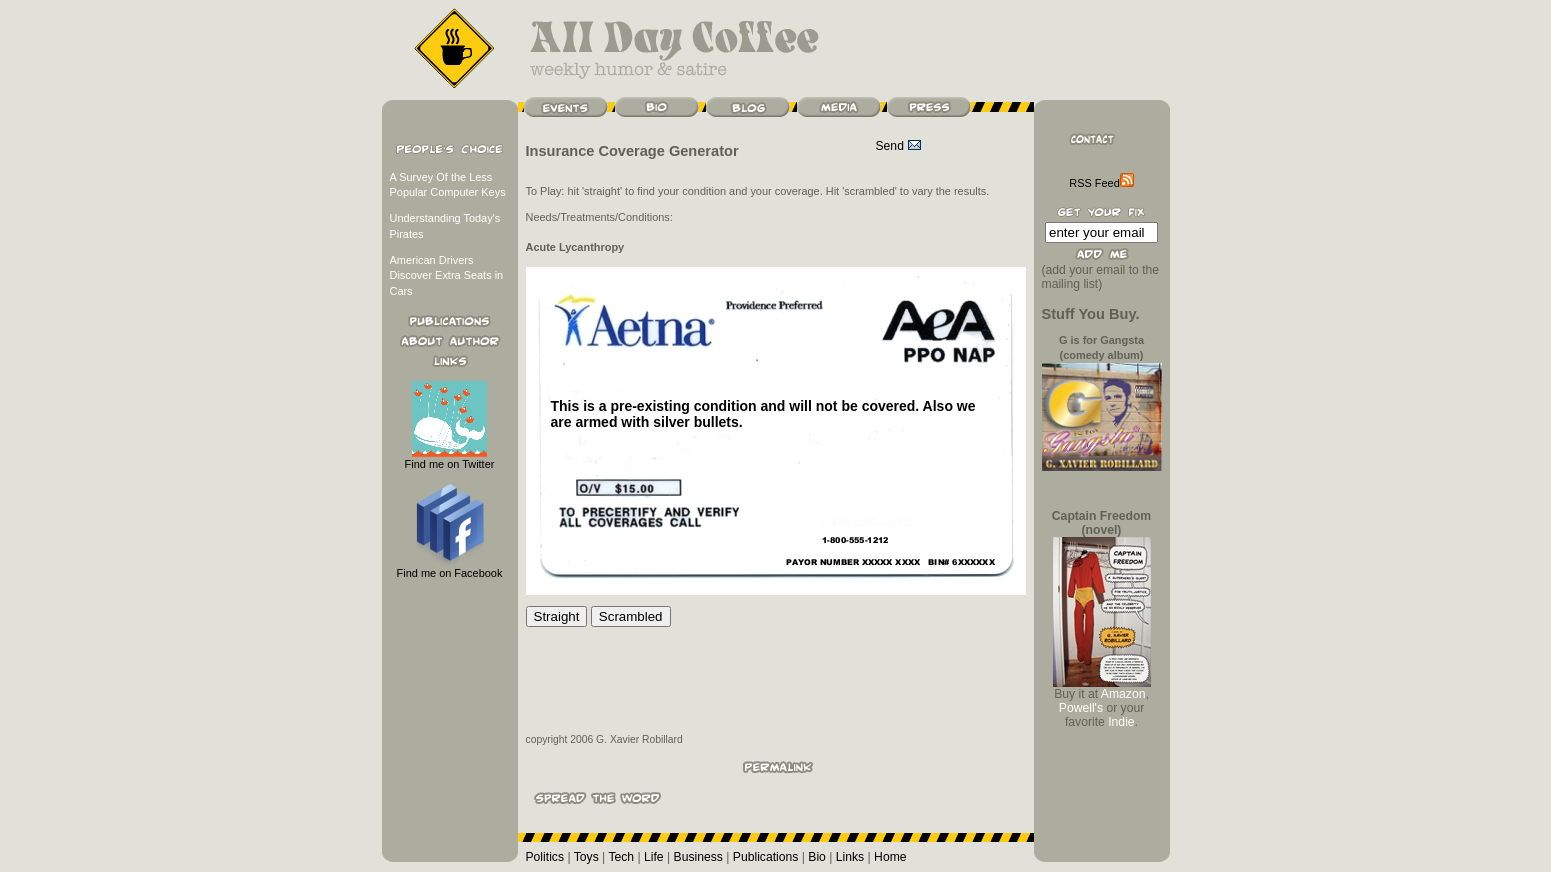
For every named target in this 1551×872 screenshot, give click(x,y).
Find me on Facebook (450, 567)
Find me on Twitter (450, 458)
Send (899, 146)
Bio (817, 857)
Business (698, 857)
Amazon (1123, 694)
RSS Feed (1101, 183)
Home (890, 857)
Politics (545, 857)
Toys (586, 857)
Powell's (1081, 708)
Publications (766, 857)
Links (850, 857)
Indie (1121, 722)
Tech (621, 857)
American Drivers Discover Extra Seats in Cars (447, 275)
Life (654, 857)
